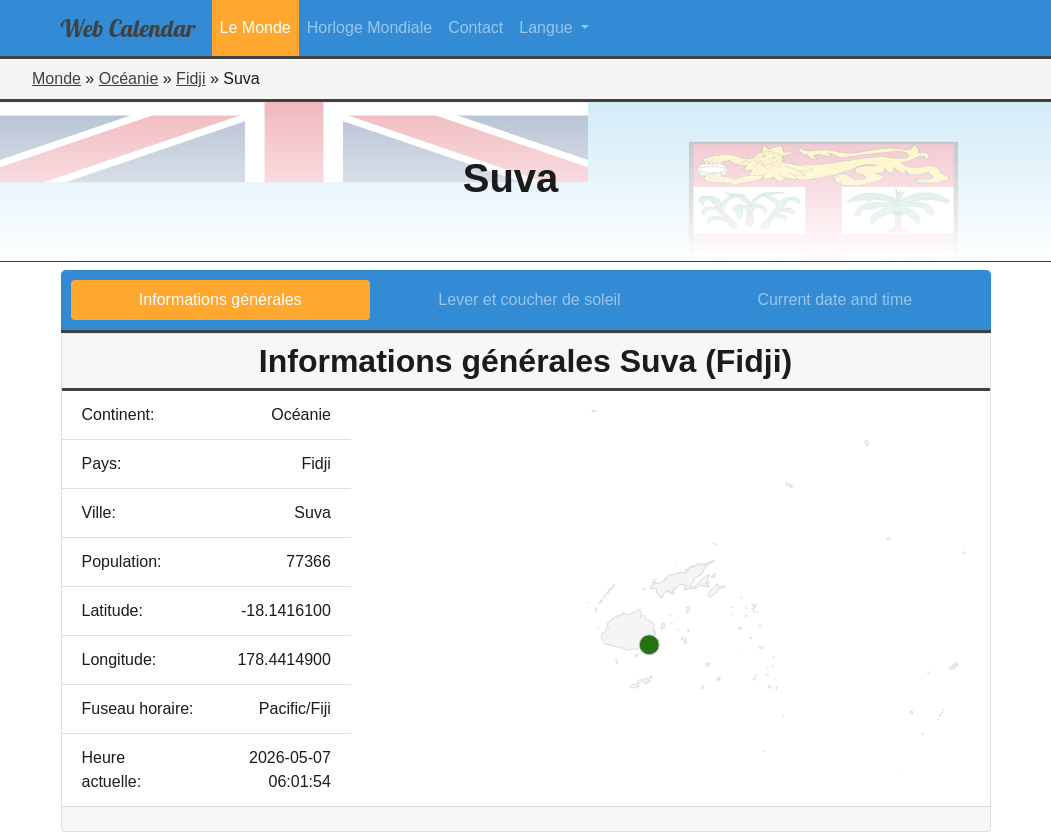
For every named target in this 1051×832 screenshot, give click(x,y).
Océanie (129, 78)
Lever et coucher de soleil (529, 299)
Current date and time (834, 299)
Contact (475, 27)
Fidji (190, 78)
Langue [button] (548, 27)
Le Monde (255, 27)
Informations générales (220, 299)
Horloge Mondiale (369, 27)
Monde (56, 78)
